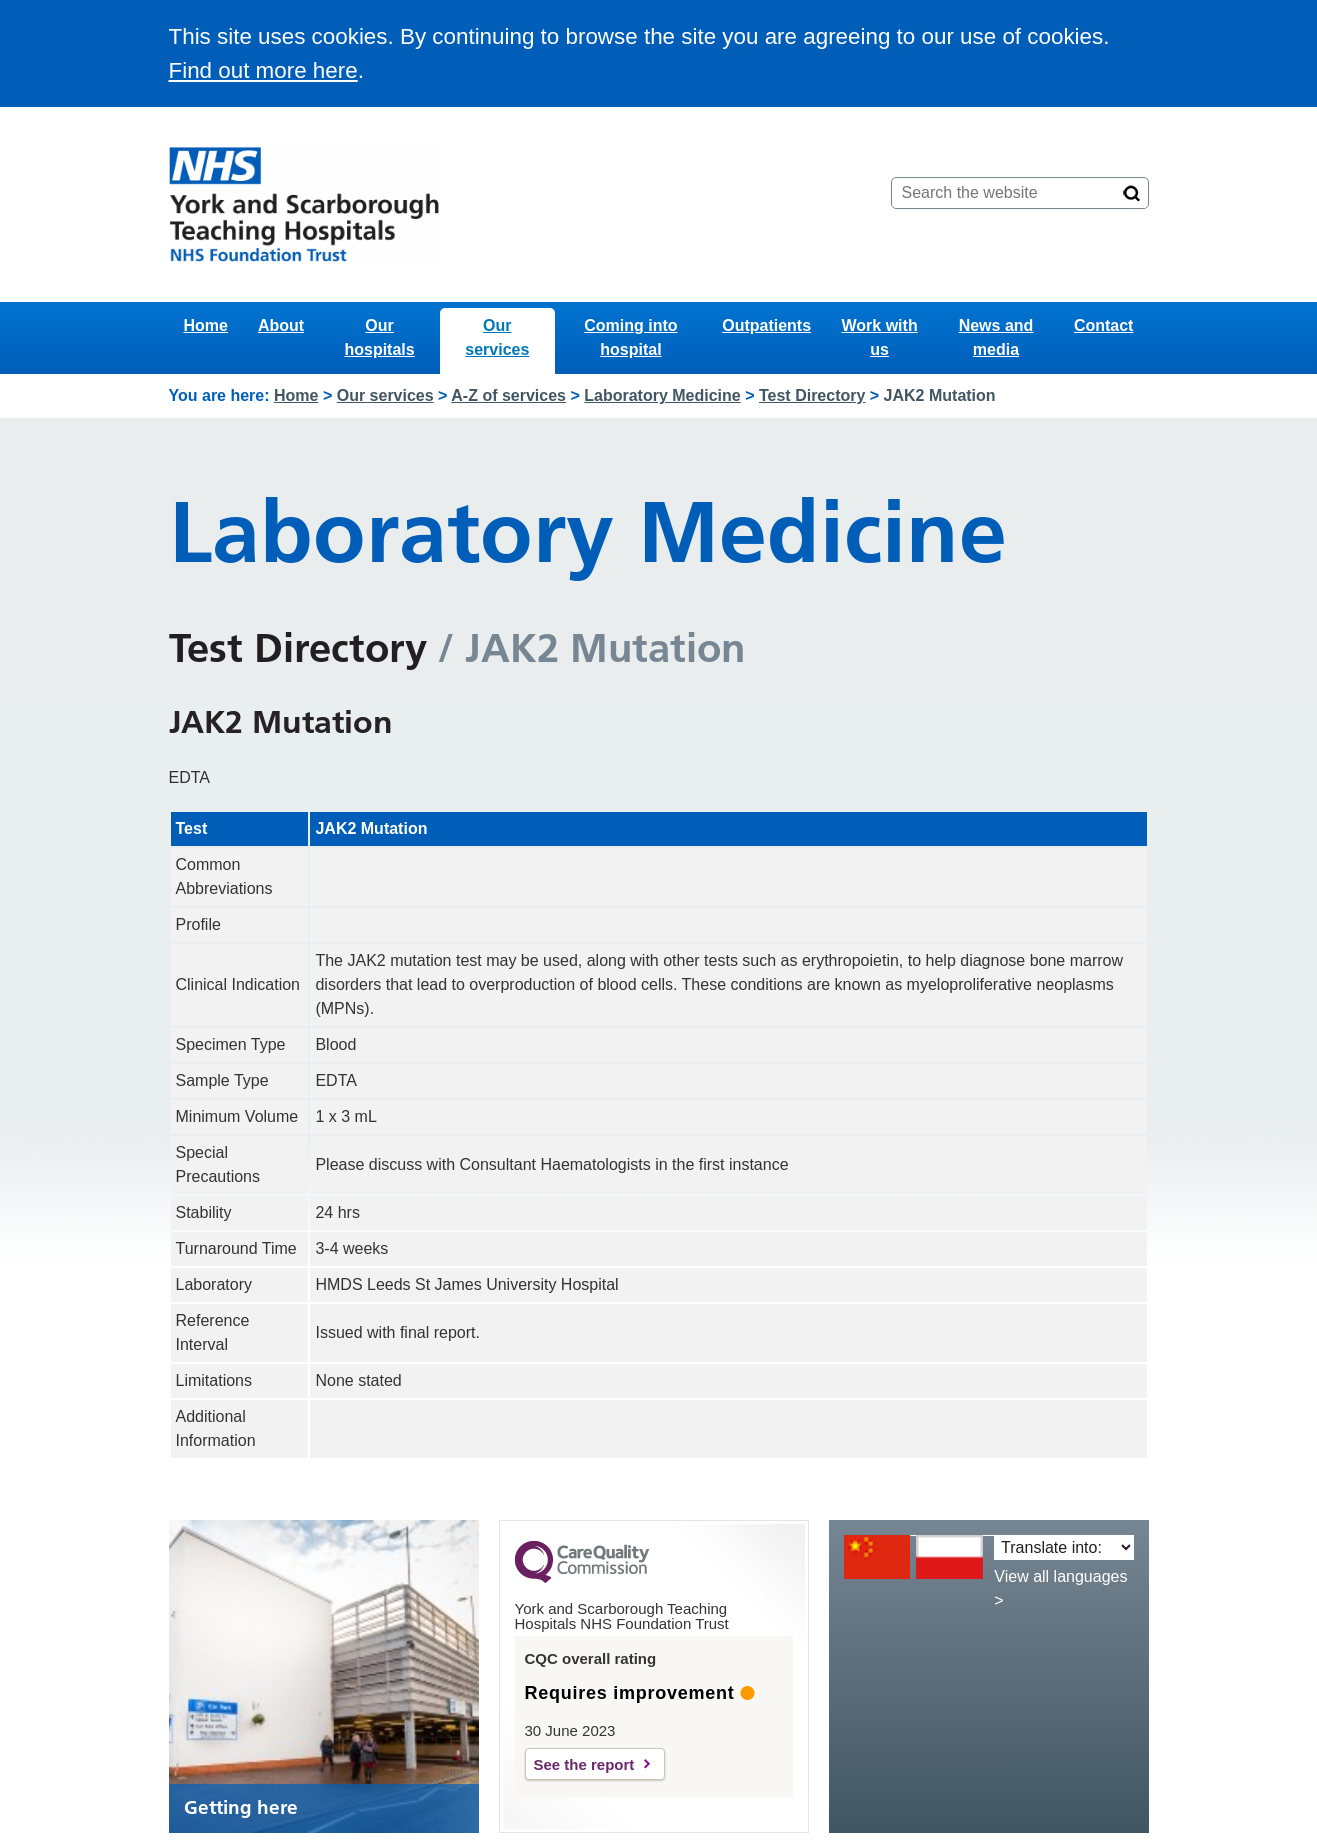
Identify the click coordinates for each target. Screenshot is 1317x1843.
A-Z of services (508, 395)
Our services (497, 337)
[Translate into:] (1063, 1547)
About (281, 325)
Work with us (880, 337)
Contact (1104, 325)
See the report (584, 1764)
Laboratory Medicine (662, 395)
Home (206, 325)
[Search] (1132, 193)
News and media (996, 337)
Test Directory (812, 395)
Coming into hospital (630, 337)
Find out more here (263, 70)
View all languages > (1060, 1588)
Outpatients (766, 325)
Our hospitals (379, 337)
